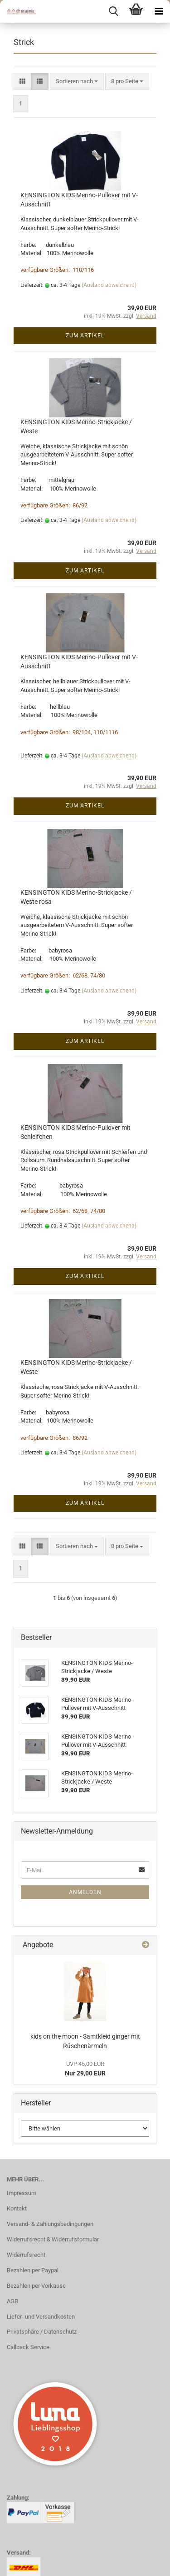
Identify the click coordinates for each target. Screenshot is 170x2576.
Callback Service (28, 2347)
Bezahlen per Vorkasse (36, 2285)
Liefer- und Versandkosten (41, 2316)
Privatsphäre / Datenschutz (42, 2331)
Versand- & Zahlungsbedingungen (50, 2223)
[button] (22, 81)
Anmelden (85, 1892)
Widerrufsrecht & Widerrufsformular (53, 2239)
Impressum (21, 2193)
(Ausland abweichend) (109, 285)
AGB (12, 2301)
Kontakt (17, 2208)
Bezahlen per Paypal (32, 2270)
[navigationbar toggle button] (158, 11)
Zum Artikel (85, 335)
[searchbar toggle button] (113, 11)
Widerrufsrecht (26, 2254)
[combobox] (77, 81)
